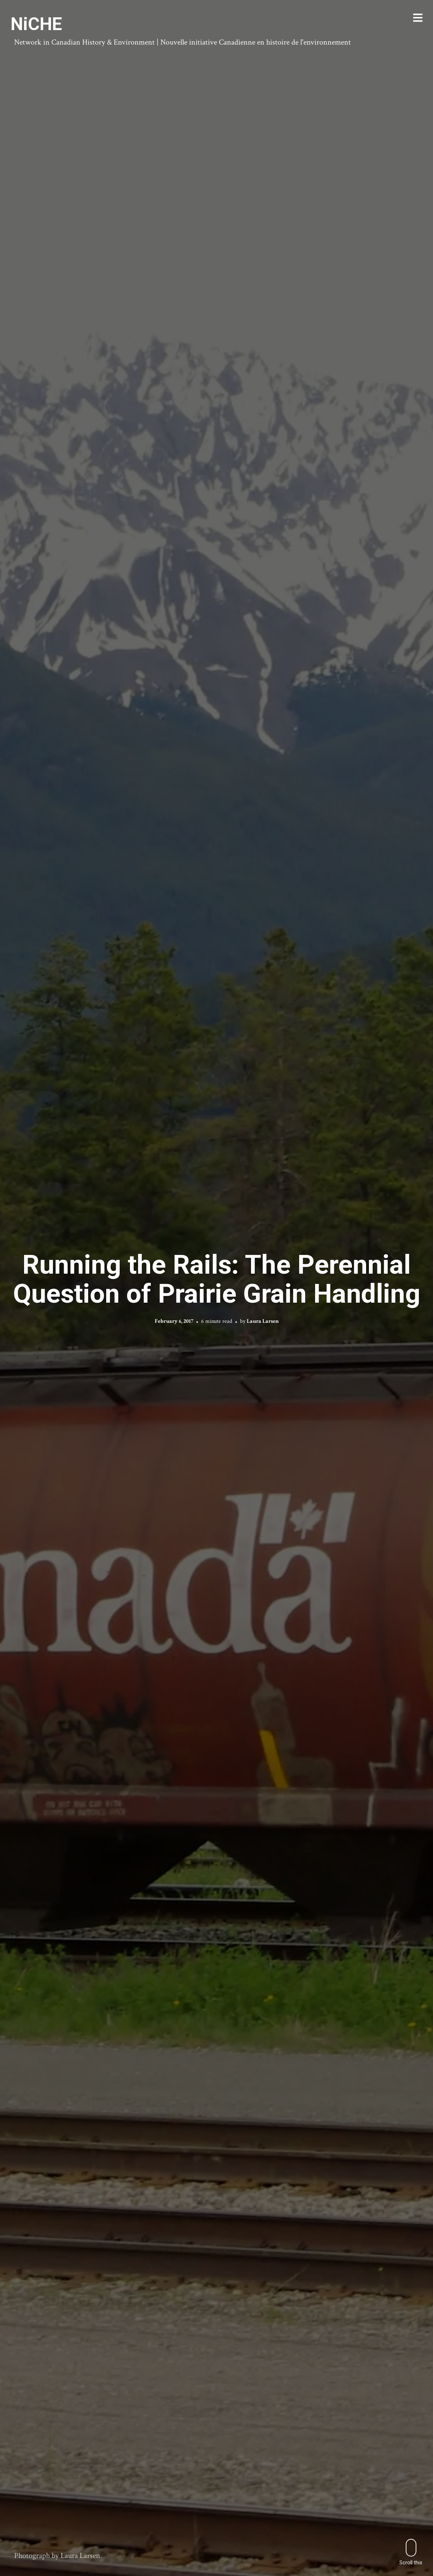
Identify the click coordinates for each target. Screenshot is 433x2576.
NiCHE (36, 24)
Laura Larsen (263, 1321)
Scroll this (410, 2552)
